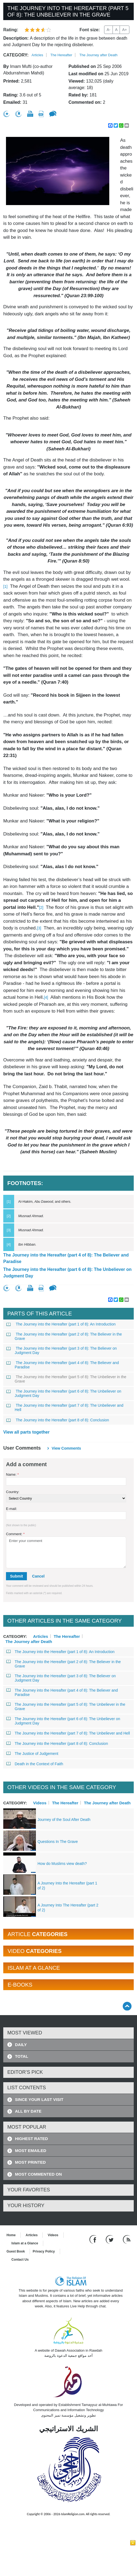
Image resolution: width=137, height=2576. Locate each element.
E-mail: (11, 1509)
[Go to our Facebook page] (93, 2239)
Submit (16, 1576)
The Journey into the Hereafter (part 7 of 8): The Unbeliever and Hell (65, 1407)
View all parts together (26, 1432)
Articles (37, 55)
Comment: (15, 1534)
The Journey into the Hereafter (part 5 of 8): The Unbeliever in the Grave (66, 1379)
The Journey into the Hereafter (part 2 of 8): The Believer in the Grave (64, 1336)
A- (108, 29)
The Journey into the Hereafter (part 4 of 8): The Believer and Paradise (66, 1258)
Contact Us (20, 2259)
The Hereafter (61, 55)
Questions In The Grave (58, 1841)
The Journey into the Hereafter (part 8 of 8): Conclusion (58, 1420)
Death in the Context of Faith (35, 1764)
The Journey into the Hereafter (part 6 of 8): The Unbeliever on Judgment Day (67, 1272)
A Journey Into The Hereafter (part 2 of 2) (68, 1907)
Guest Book (16, 2251)
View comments (66, 1448)
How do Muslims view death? (62, 1863)
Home (11, 2235)
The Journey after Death (98, 55)
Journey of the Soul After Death (64, 1819)
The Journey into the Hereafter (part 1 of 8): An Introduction (61, 1324)
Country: (12, 1492)
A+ (124, 29)
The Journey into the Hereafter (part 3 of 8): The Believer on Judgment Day (62, 1350)
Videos (39, 1803)
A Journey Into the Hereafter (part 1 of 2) (67, 1885)
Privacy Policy (44, 2251)
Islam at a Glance (24, 2243)
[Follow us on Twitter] (110, 2239)
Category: (16, 55)
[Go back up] (127, 2006)
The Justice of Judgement (32, 1753)
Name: (12, 1474)
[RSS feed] (126, 2239)
